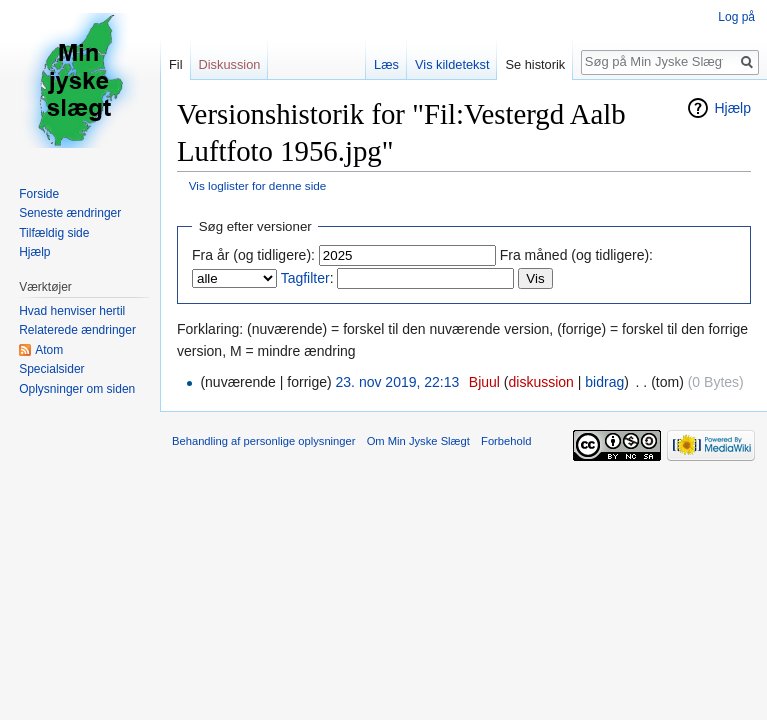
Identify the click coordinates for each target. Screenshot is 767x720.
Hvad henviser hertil (72, 311)
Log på (736, 17)
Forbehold (506, 441)
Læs (386, 64)
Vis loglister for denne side (258, 185)
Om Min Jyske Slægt (418, 441)
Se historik (535, 64)
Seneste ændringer (70, 213)
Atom (49, 350)
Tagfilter (305, 278)
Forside (39, 194)
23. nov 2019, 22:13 (398, 382)
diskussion (541, 382)
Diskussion (230, 64)
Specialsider (51, 369)
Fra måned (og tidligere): (576, 255)
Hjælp (732, 108)
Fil (176, 64)
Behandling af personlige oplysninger (263, 441)
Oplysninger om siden (77, 389)
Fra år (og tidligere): (253, 255)
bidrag (604, 382)
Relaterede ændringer (77, 330)
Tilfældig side (54, 233)
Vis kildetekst (452, 64)
